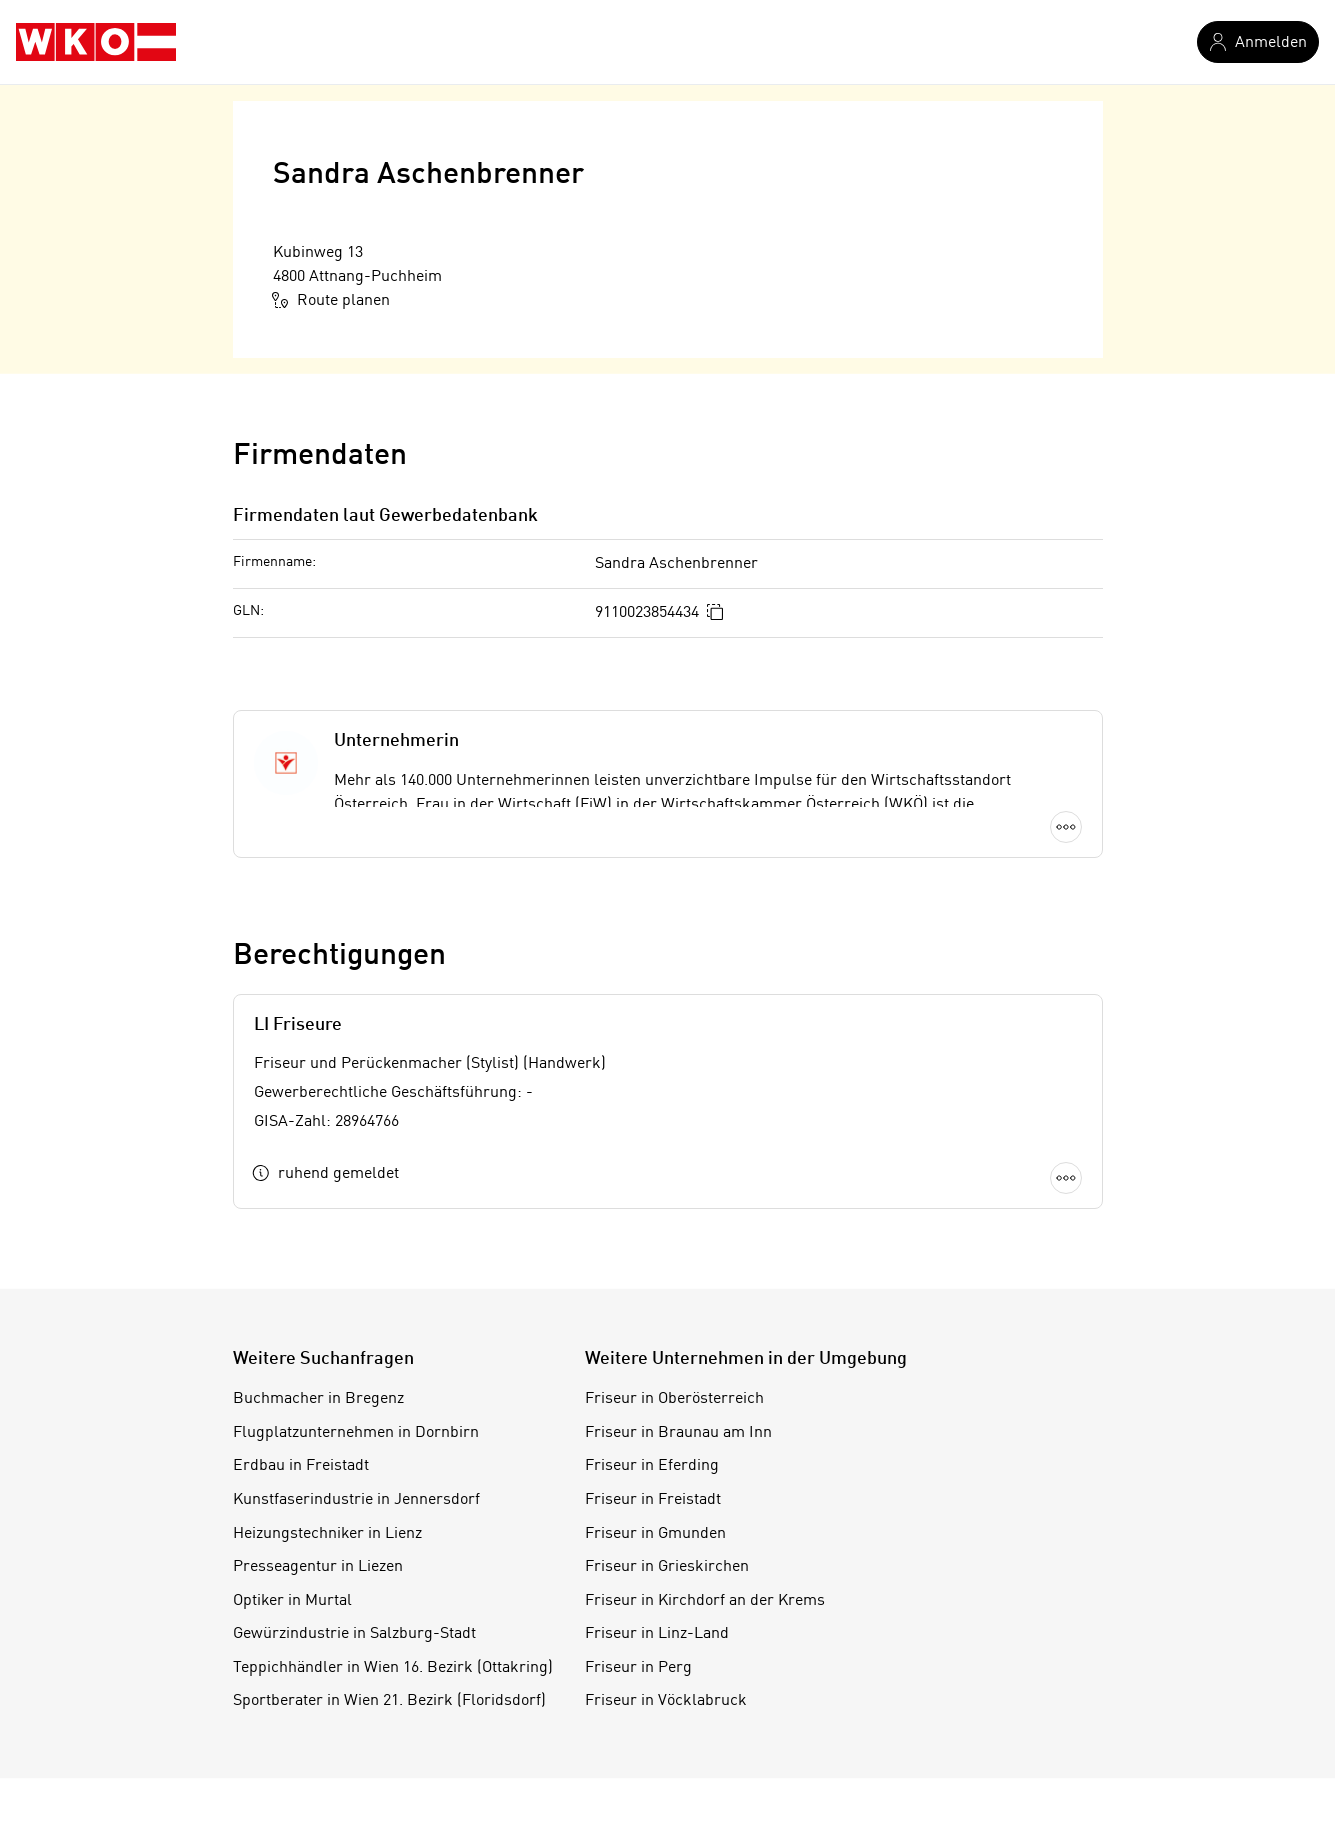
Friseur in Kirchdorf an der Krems (705, 1601)
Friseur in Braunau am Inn (678, 1433)
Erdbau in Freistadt (301, 1466)
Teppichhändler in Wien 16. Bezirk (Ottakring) (393, 1668)
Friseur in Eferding (652, 1466)
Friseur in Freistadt (653, 1500)
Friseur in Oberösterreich (674, 1399)
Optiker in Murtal (292, 1601)
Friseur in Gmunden (655, 1534)
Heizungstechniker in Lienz (327, 1534)
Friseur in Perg (638, 1668)
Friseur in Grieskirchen (667, 1567)
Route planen (331, 300)
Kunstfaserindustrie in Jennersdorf (356, 1500)
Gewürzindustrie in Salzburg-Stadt (354, 1634)
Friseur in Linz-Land (657, 1634)
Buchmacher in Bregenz (318, 1399)
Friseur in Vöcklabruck (666, 1701)
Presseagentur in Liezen (318, 1567)
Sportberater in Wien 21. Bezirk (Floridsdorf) (389, 1701)
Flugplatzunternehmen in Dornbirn (356, 1433)
